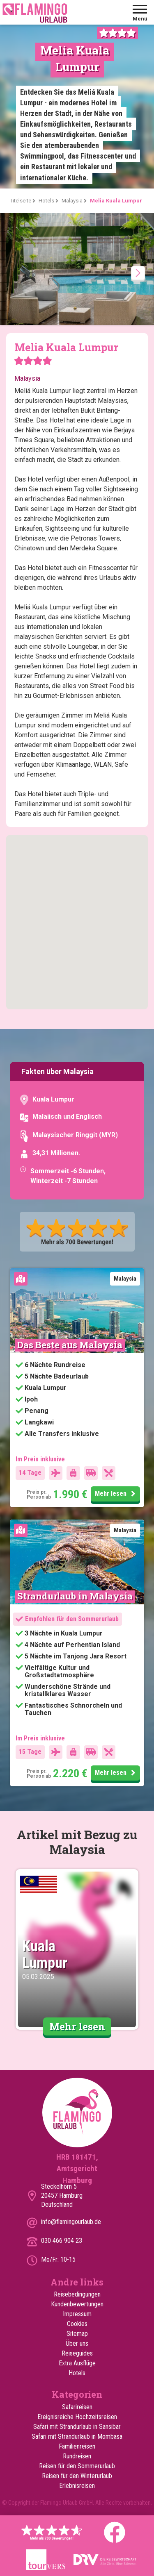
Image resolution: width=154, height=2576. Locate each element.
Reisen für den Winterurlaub (77, 2476)
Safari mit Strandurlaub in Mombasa (77, 2436)
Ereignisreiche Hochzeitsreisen (77, 2417)
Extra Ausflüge (77, 2363)
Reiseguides (77, 2353)
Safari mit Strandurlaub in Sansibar (77, 2427)
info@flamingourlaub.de (71, 2222)
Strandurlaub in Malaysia (75, 1596)
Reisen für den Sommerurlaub (77, 2466)
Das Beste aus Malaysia (69, 1345)
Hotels (77, 2373)
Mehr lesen (116, 1494)
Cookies (77, 2324)
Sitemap (77, 2333)
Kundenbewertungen (77, 2304)
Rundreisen (77, 2456)
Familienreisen (77, 2446)
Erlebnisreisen (77, 2486)
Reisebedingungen (77, 2294)
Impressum (77, 2314)
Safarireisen (77, 2407)
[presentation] (138, 273)
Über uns (77, 2343)
